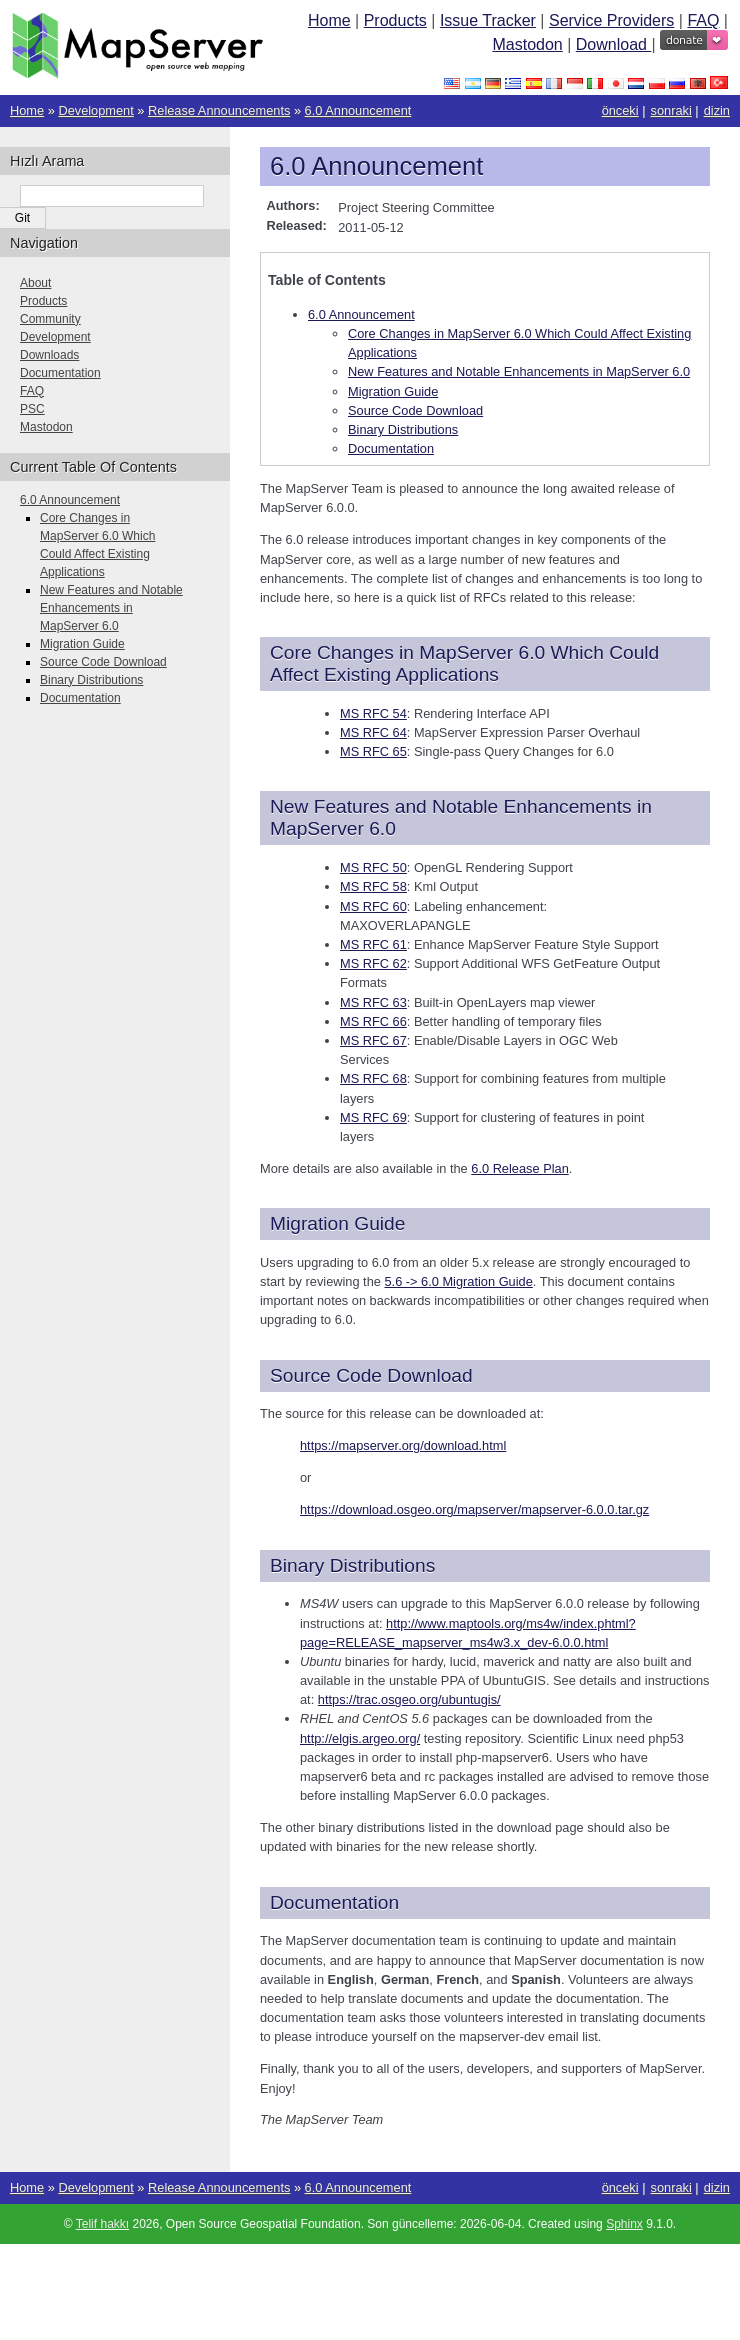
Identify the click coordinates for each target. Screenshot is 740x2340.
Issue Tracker (488, 20)
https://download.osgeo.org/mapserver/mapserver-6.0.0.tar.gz (474, 1509)
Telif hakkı (102, 2224)
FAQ (703, 20)
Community (50, 319)
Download (614, 44)
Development (95, 110)
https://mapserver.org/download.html (403, 1445)
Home (329, 20)
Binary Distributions (403, 429)
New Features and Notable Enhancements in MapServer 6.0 (519, 371)
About (35, 283)
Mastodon (527, 44)
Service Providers (611, 20)
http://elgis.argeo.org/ (360, 1738)
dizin (717, 110)
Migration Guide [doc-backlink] (337, 1223)
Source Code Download (415, 410)
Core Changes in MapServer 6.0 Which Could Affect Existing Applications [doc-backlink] (464, 663)
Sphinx (624, 2224)
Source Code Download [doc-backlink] (371, 1375)
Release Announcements (219, 110)
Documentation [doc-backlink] (334, 1902)
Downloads (49, 355)
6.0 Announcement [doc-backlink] (376, 166)
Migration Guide (393, 391)
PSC (32, 409)
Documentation (391, 448)
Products (395, 20)
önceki (620, 110)
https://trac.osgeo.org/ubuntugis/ (409, 1699)
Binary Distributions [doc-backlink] (352, 1565)
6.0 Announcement (358, 110)
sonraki (671, 110)
